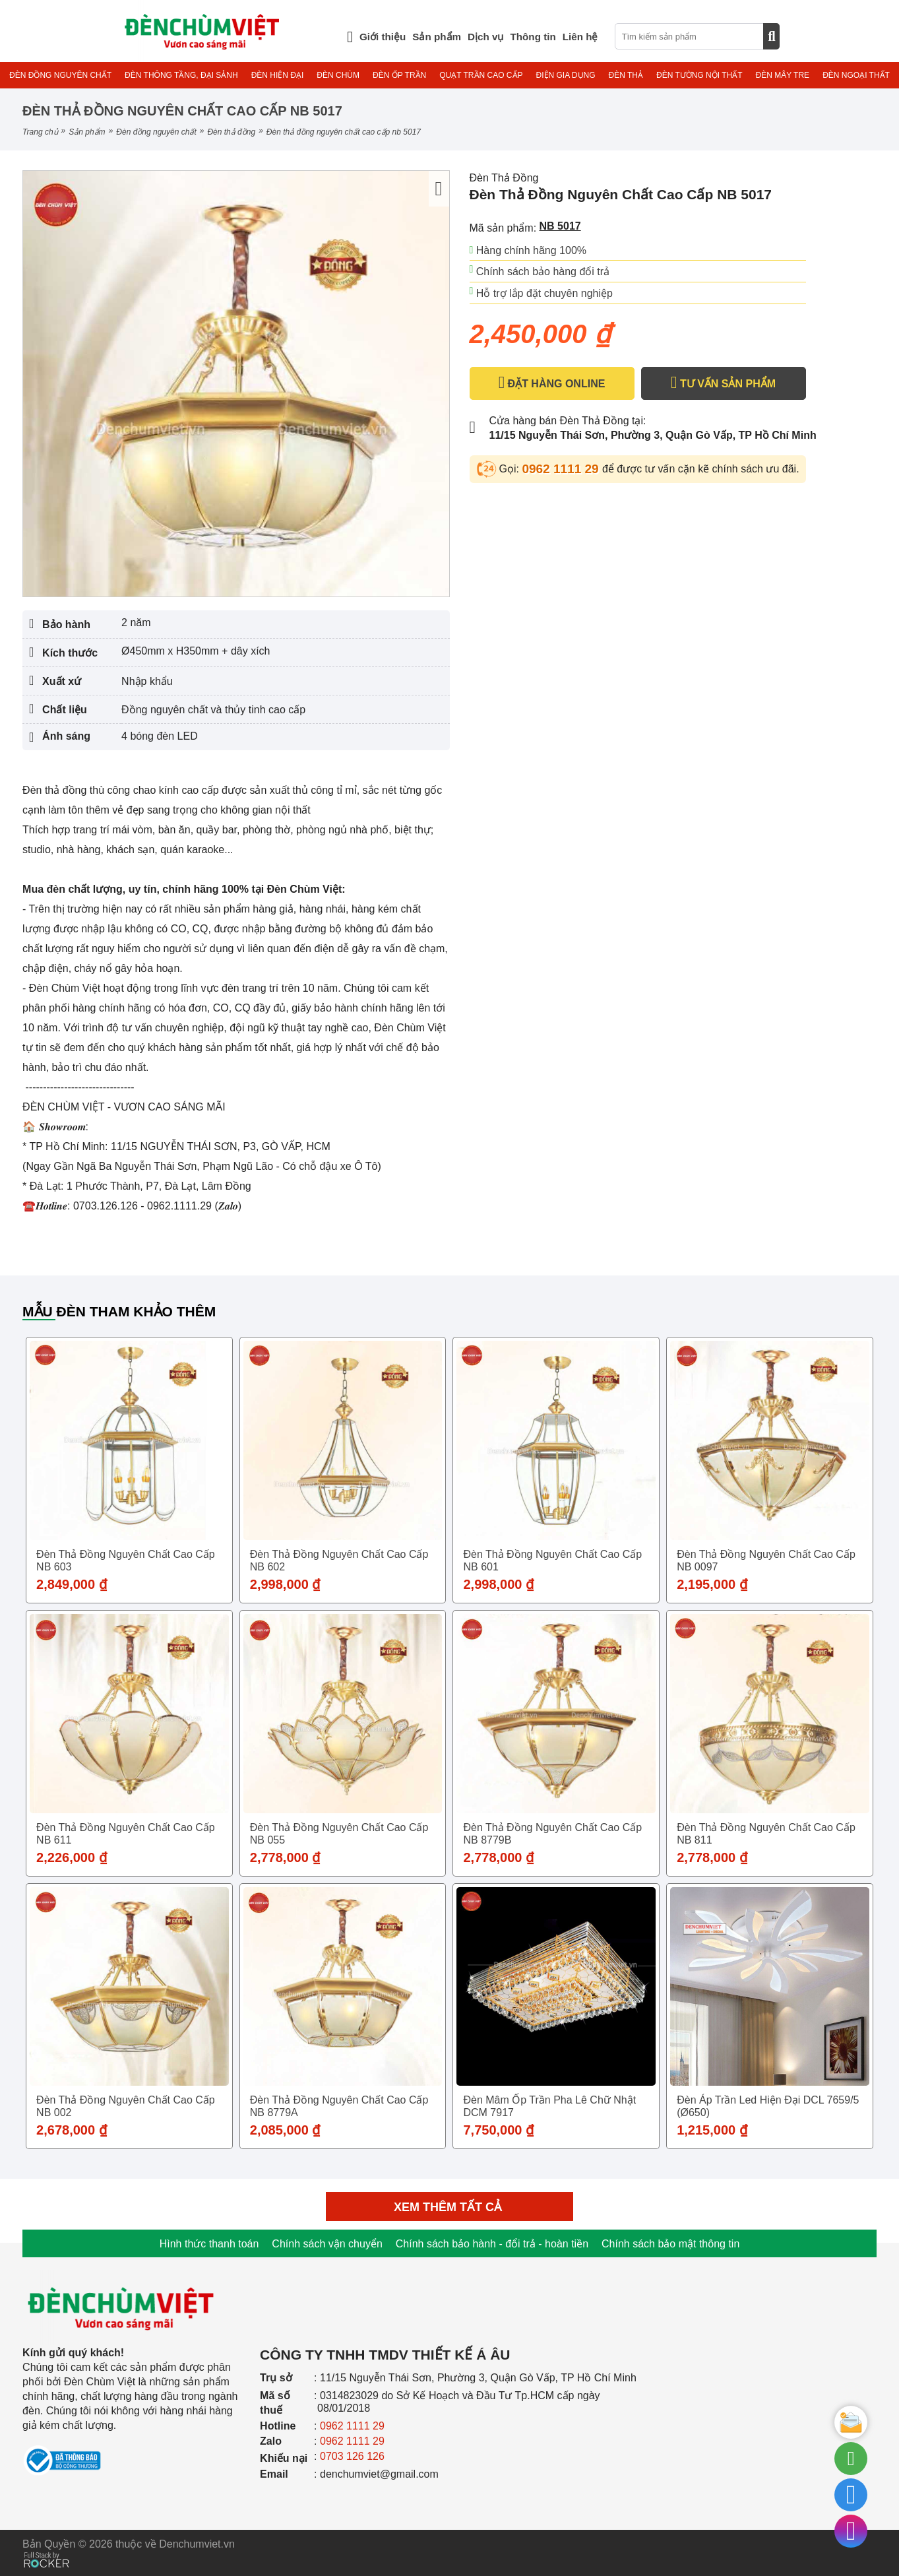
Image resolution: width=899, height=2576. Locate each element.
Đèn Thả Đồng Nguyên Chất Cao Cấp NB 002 (125, 2106)
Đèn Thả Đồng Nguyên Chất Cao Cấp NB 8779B (552, 1834)
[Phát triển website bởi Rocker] (46, 2547)
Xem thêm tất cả (449, 2207)
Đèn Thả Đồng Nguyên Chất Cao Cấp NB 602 (339, 1560)
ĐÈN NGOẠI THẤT (856, 75)
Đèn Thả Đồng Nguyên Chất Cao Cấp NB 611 (125, 1834)
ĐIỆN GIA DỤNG (566, 75)
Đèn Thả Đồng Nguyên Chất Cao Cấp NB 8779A (339, 2106)
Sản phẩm (87, 132)
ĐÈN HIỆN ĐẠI (277, 75)
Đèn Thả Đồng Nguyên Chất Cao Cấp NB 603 (125, 1560)
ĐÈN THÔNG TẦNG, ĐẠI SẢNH (181, 75)
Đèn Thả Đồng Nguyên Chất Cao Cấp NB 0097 (766, 1560)
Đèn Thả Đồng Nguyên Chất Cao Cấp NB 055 (339, 1834)
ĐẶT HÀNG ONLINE (552, 382)
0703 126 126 (352, 2456)
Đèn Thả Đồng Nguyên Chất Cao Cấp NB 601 (552, 1560)
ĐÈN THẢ (626, 75)
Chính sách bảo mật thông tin (670, 2243)
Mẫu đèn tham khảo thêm (119, 1311)
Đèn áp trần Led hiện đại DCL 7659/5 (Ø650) (768, 2106)
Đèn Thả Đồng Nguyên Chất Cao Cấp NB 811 (766, 1834)
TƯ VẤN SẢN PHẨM (723, 382)
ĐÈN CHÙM (338, 75)
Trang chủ (39, 132)
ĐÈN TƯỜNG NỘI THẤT (699, 75)
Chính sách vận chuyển (327, 2243)
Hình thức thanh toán (209, 2243)
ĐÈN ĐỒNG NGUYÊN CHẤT (60, 75)
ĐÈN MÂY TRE (783, 75)
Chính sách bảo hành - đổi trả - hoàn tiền (492, 2243)
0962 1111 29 (562, 469)
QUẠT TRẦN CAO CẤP (480, 75)
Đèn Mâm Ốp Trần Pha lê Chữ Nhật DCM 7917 (549, 2106)
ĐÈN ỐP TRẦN (399, 75)
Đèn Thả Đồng (231, 132)
